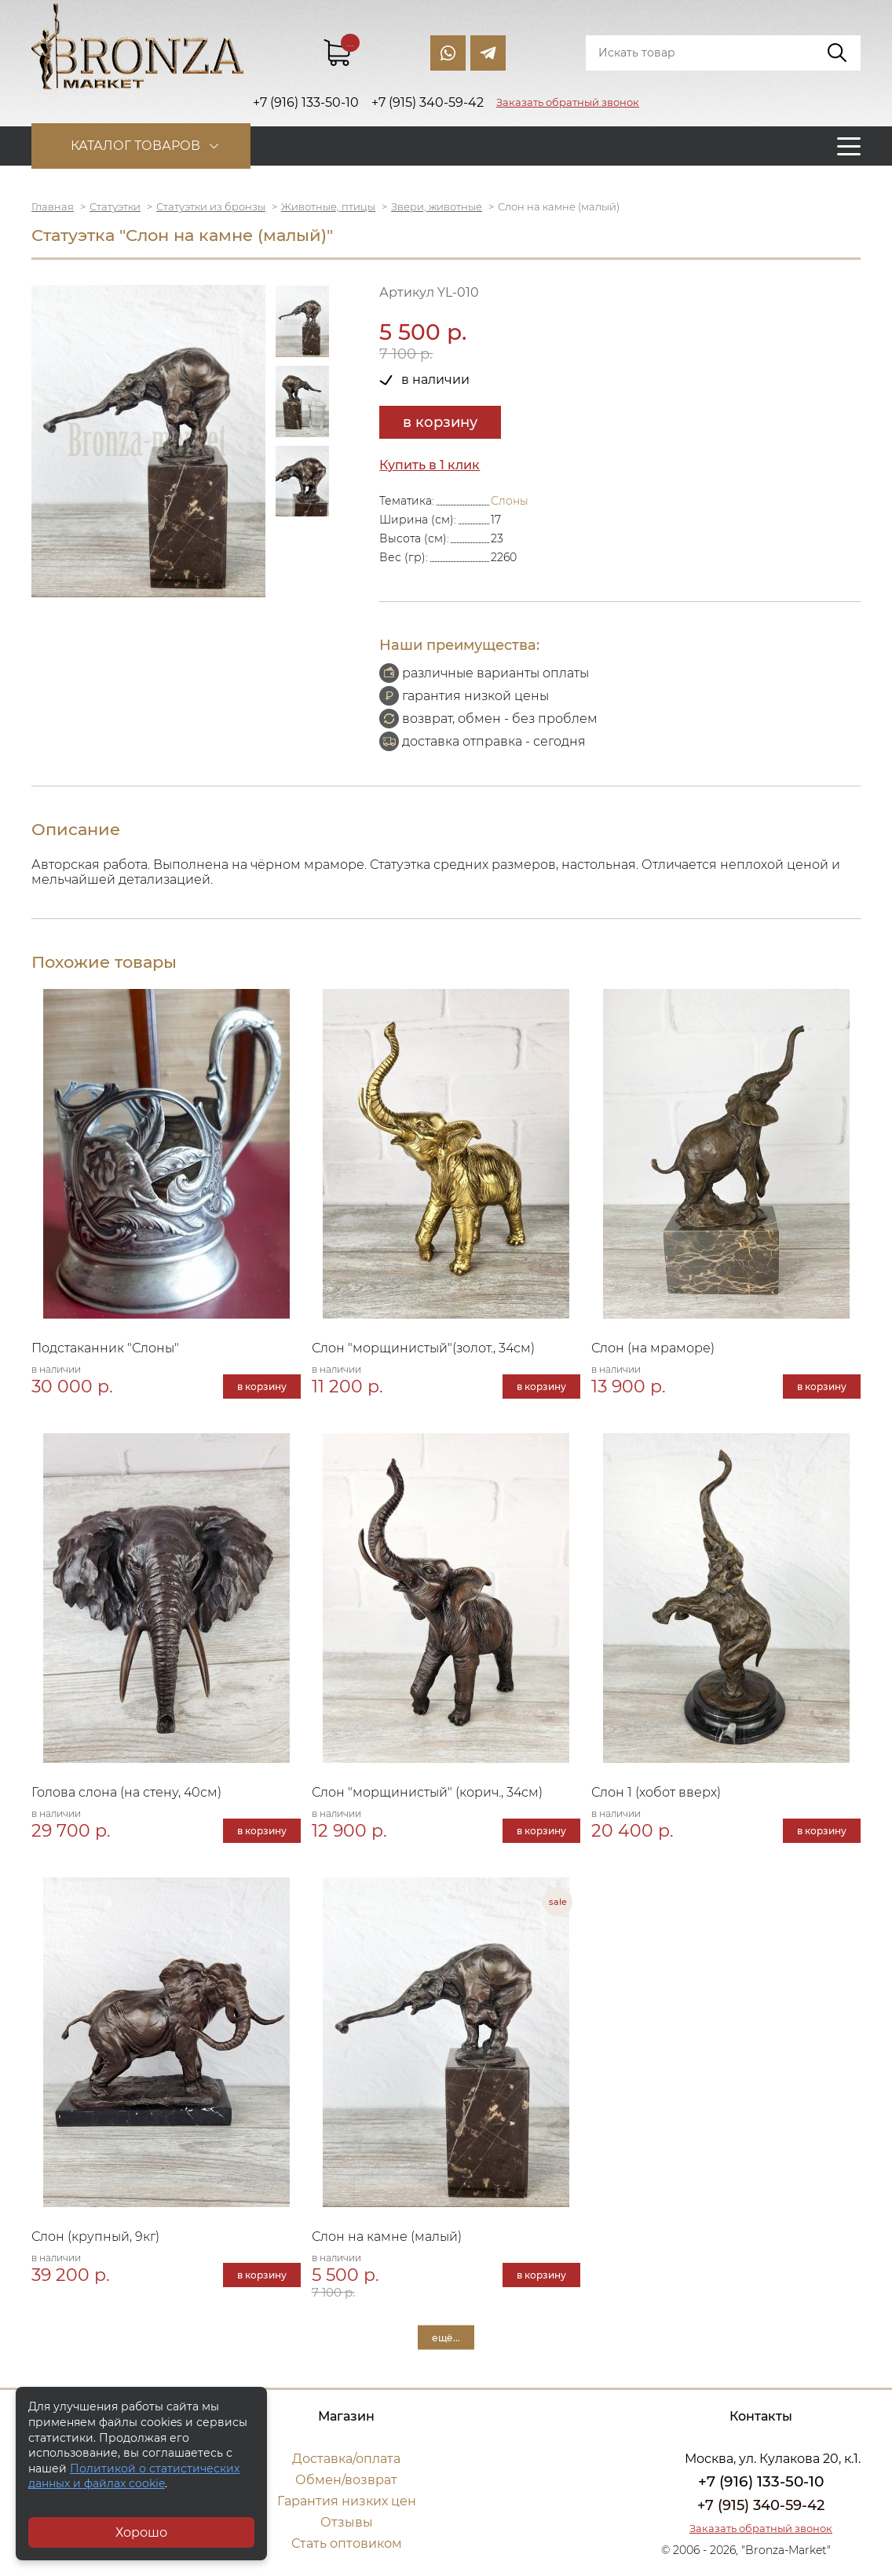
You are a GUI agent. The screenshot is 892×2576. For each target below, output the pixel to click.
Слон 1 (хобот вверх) (656, 1792)
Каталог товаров (135, 145)
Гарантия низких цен (346, 2501)
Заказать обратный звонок (567, 102)
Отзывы (346, 2522)
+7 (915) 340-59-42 (760, 2505)
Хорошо (141, 2532)
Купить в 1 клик (429, 465)
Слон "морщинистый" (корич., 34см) (427, 1792)
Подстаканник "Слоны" (105, 1348)
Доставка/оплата (346, 2458)
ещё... (446, 2337)
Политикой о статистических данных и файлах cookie (133, 2476)
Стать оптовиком (346, 2543)
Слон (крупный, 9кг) (95, 2236)
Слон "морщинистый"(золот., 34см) (423, 1348)
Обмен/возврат (346, 2479)
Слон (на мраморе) (653, 1348)
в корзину (440, 422)
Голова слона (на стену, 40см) (126, 1792)
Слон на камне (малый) (387, 2236)
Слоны (509, 501)
